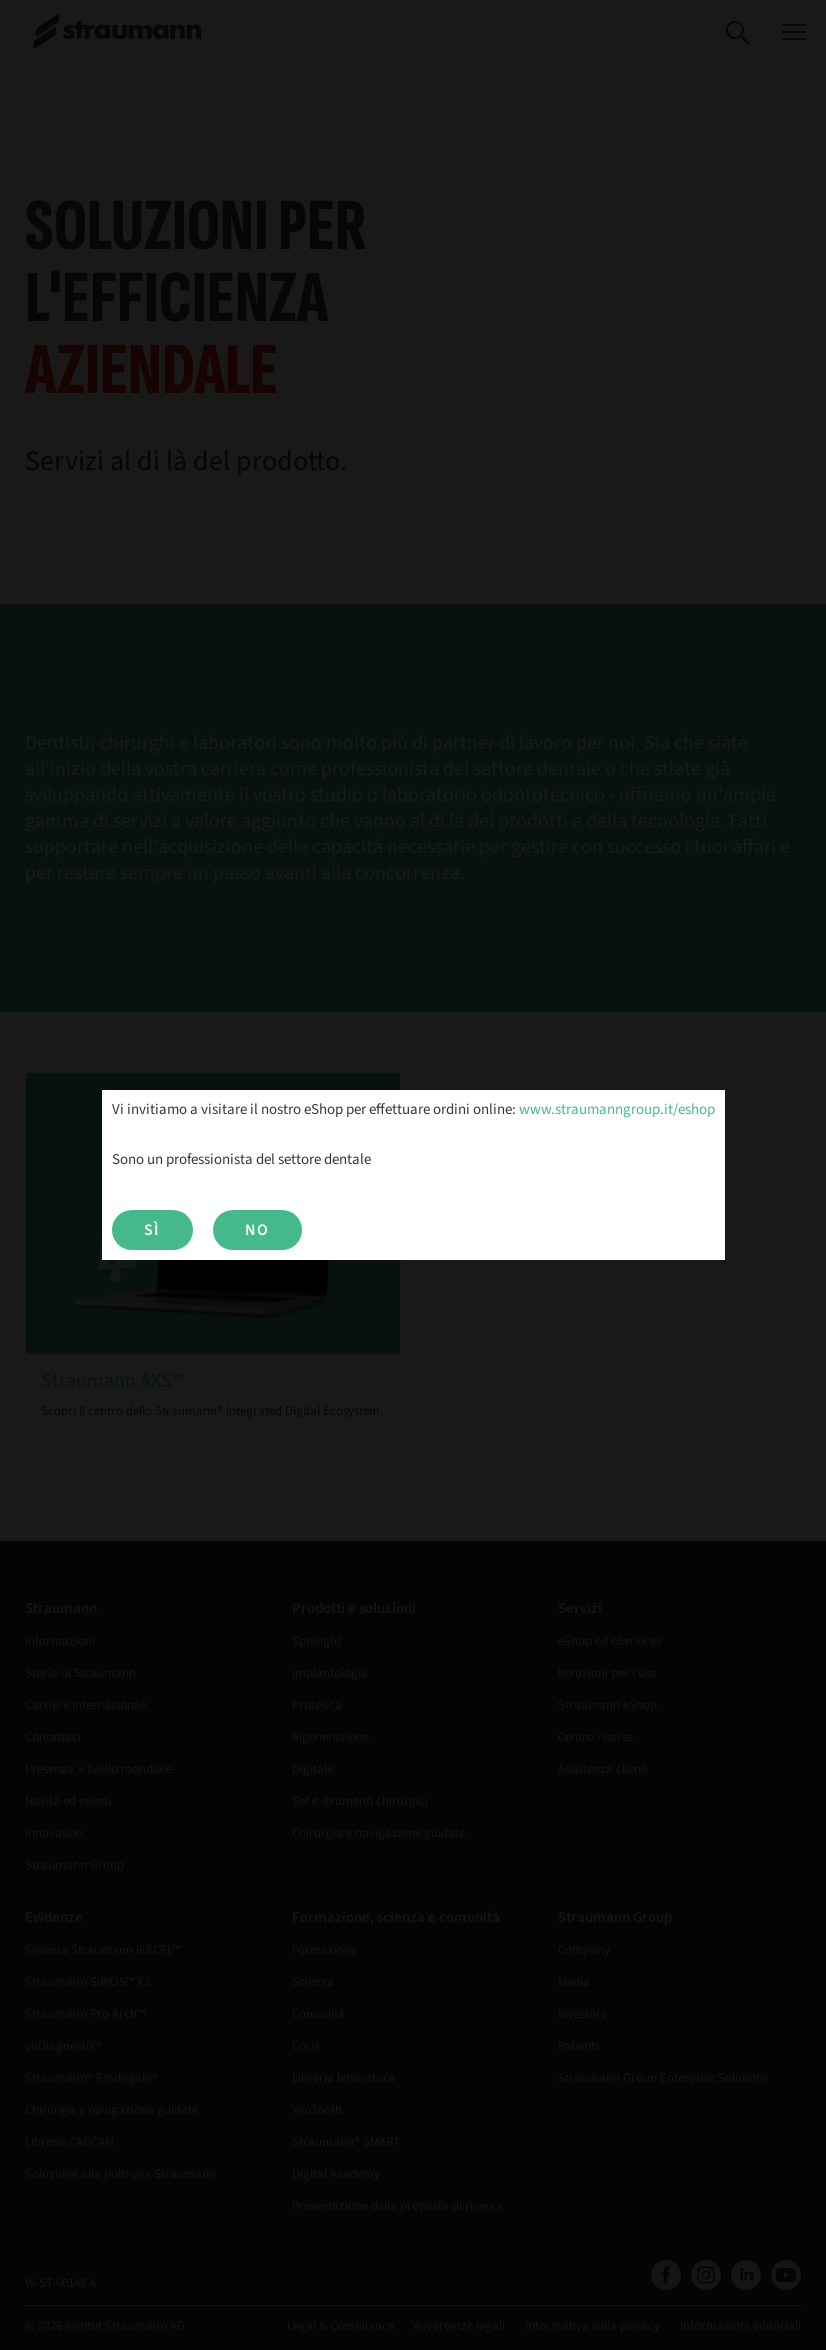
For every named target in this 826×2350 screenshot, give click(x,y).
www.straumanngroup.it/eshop (617, 1109)
